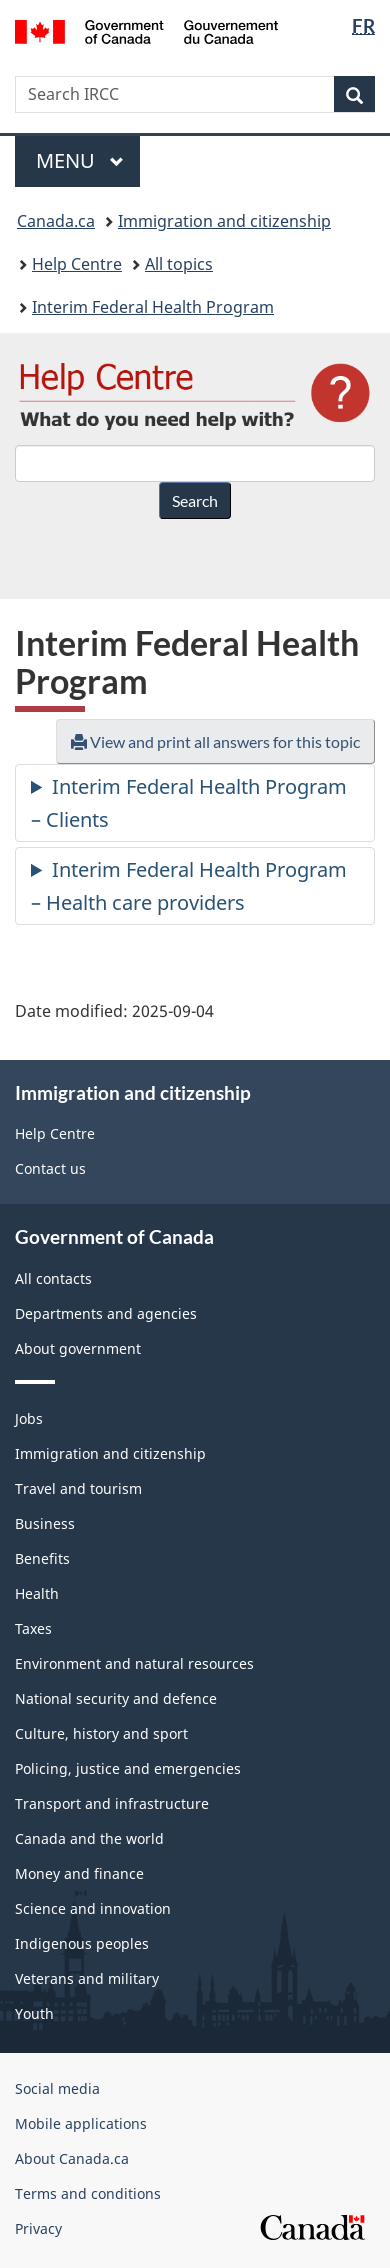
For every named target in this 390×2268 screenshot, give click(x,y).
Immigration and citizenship (224, 221)
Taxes (33, 1628)
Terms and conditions (88, 2193)
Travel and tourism (78, 1488)
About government (78, 1348)
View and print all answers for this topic (215, 741)
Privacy (38, 2228)
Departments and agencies (106, 1313)
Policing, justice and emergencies (128, 1768)
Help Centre (77, 264)
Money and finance (79, 1873)
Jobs (29, 1418)
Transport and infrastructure (112, 1803)
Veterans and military (87, 1978)
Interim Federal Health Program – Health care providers (189, 886)
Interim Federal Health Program (153, 307)
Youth (34, 2013)
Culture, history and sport (101, 1733)
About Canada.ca (72, 2158)
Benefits (42, 1558)
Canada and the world (89, 1838)
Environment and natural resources (134, 1663)
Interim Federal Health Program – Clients (189, 803)
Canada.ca (56, 221)
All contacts (53, 1278)
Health (37, 1593)
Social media (57, 2088)
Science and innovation (93, 1908)
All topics (179, 264)
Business (45, 1523)
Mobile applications (81, 2123)
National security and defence (116, 1698)
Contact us (50, 1168)
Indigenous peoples (82, 1943)
